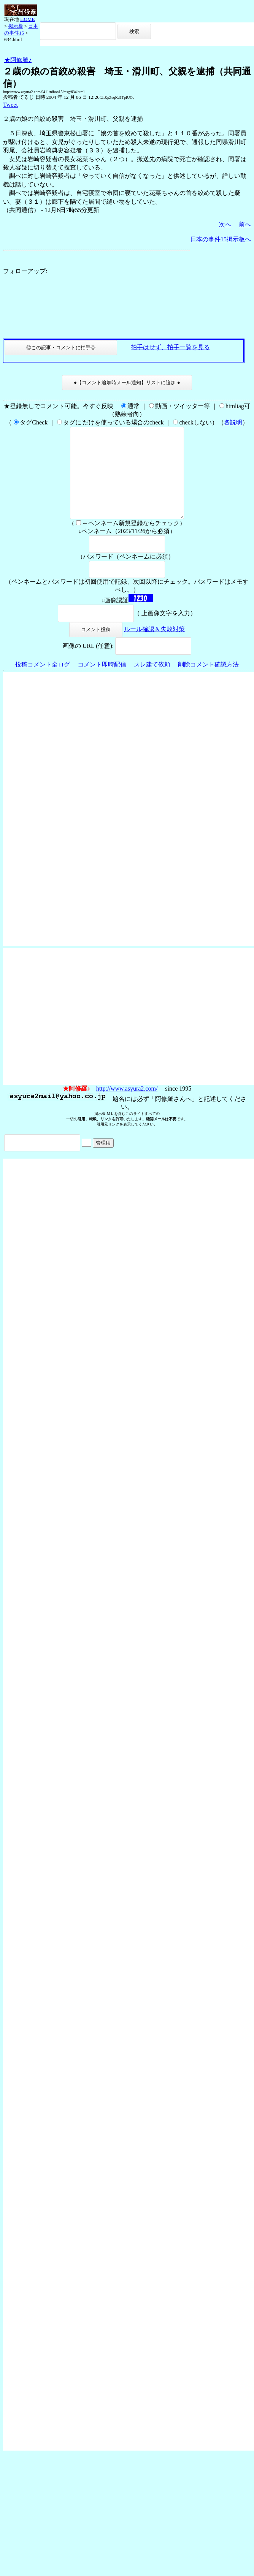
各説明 (233, 422)
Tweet (10, 104)
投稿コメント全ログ (42, 682)
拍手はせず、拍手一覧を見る (170, 347)
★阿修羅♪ (18, 60)
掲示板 (15, 26)
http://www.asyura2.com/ (127, 1107)
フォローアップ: (25, 271)
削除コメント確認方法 (208, 682)
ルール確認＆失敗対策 (154, 647)
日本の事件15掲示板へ (220, 239)
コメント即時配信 (102, 682)
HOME (27, 19)
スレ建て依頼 (152, 682)
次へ (225, 224)
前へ (245, 224)
